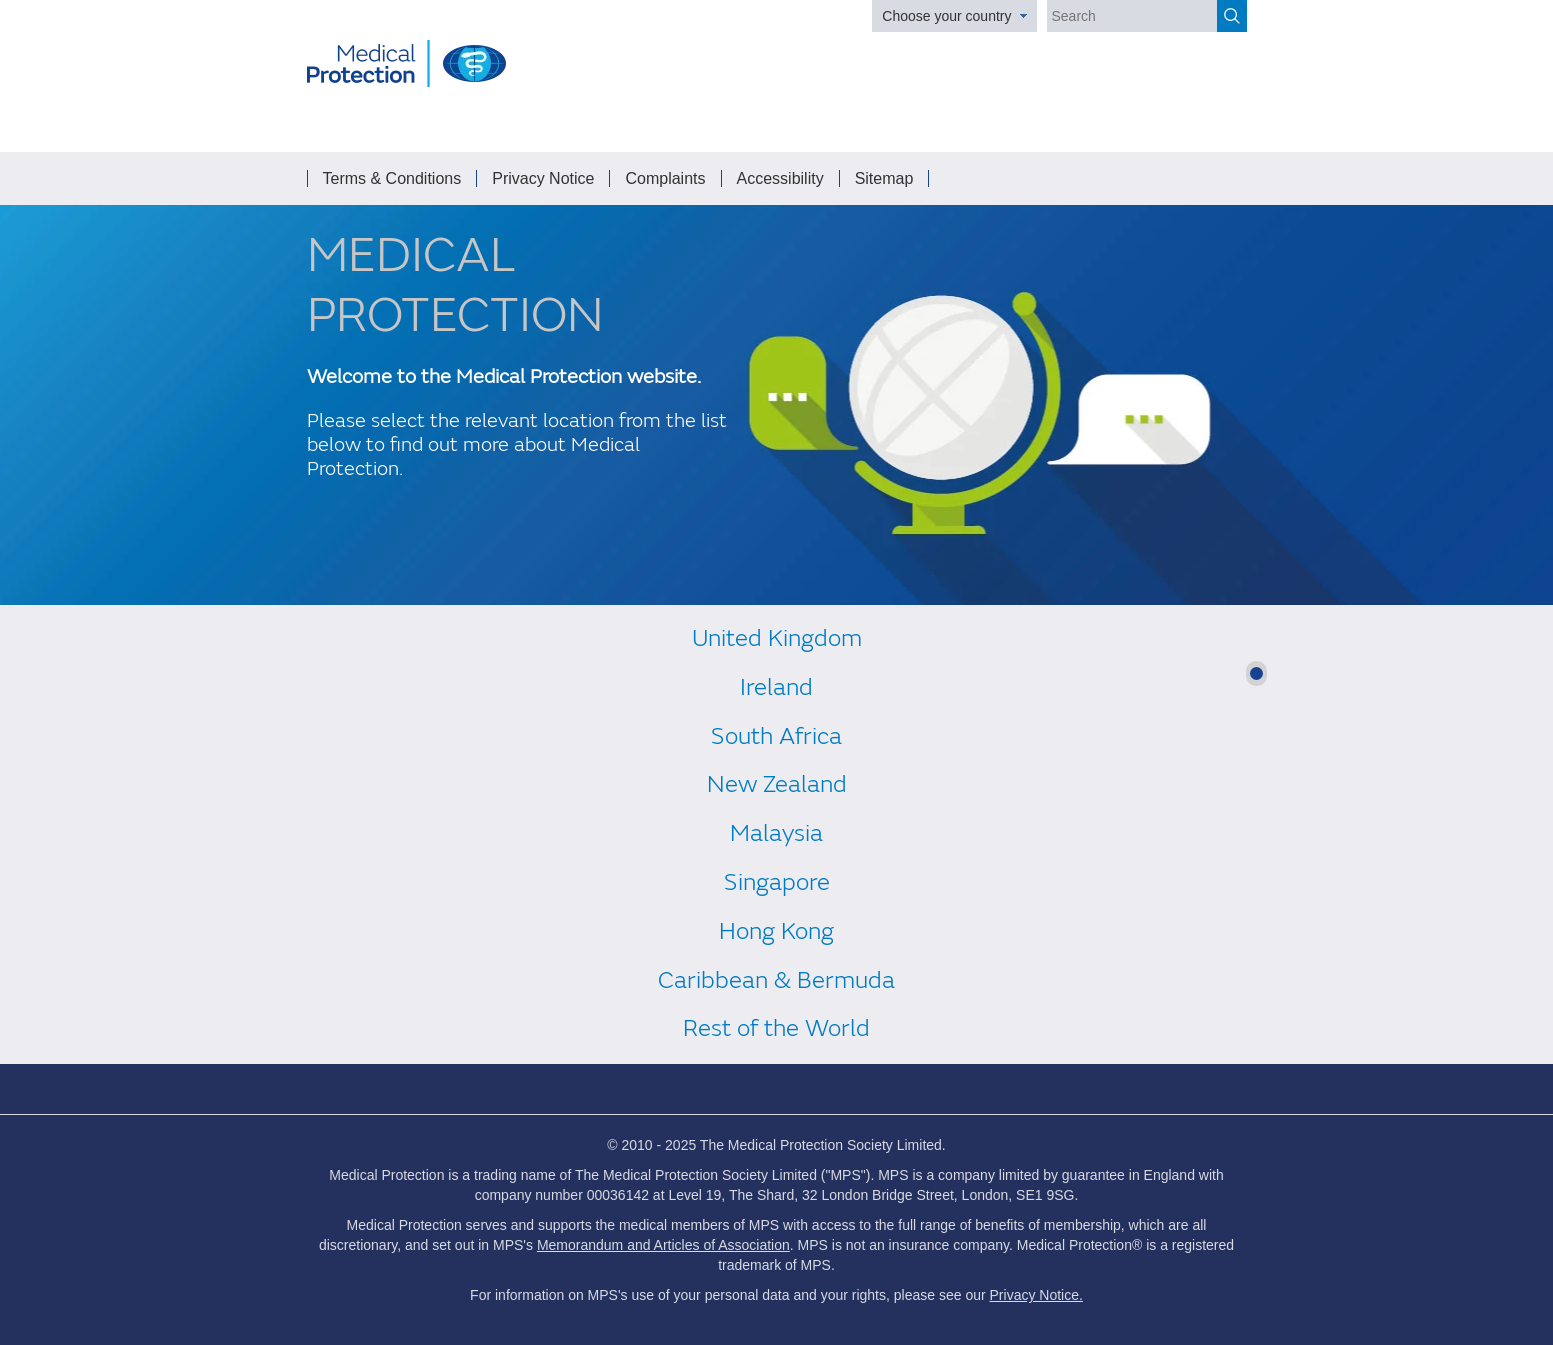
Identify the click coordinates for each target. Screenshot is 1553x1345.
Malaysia (776, 833)
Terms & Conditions (392, 178)
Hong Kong (776, 931)
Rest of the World (776, 1028)
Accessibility (780, 178)
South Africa (776, 736)
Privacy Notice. (1036, 1295)
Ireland (776, 687)
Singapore (777, 882)
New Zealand (777, 784)
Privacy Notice (543, 178)
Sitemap (884, 178)
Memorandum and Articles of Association (663, 1245)
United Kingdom (777, 638)
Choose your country (946, 16)
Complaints (665, 178)
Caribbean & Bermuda (776, 980)
